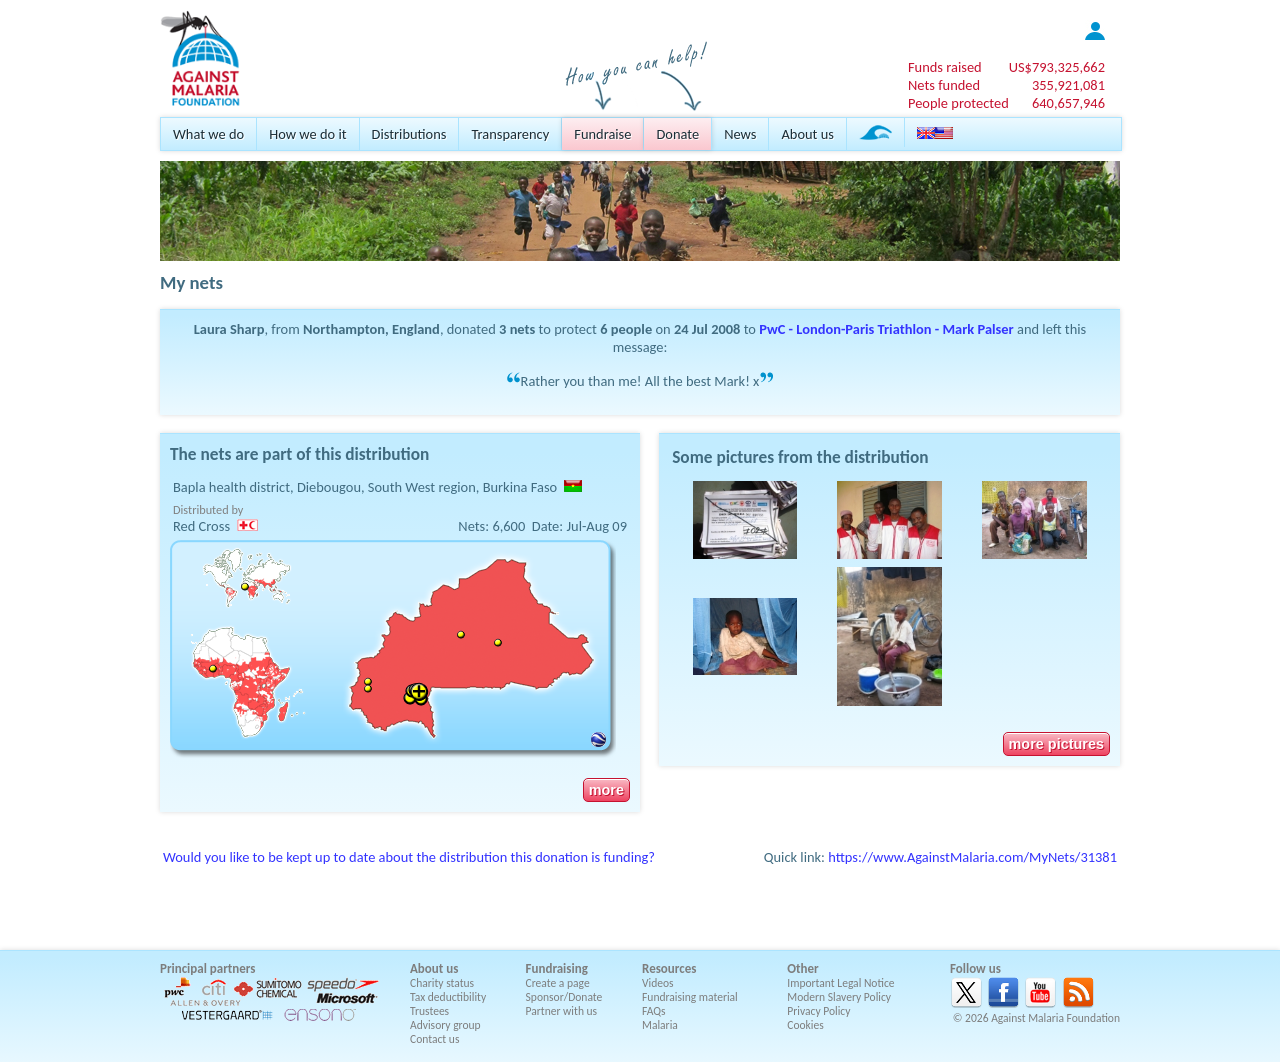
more (606, 790)
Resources (669, 968)
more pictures (1056, 744)
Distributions (409, 134)
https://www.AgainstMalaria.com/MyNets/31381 (972, 857)
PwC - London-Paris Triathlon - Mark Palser (886, 329)
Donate (677, 134)
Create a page (558, 983)
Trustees (429, 1011)
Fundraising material (690, 997)
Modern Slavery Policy (839, 997)
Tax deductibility (448, 997)
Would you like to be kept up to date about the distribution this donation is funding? (409, 857)
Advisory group (445, 1025)
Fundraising (557, 968)
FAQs (654, 1011)
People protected (958, 103)
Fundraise (602, 134)
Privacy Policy (818, 1011)
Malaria (660, 1025)
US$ (1057, 67)
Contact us (434, 1039)
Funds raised (945, 67)
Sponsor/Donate (564, 997)
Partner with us (562, 1011)
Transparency (510, 134)
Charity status (442, 983)
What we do (208, 134)
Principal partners (207, 968)
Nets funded (944, 85)
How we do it (307, 134)
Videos (658, 983)
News (740, 134)
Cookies (805, 1025)
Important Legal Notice (840, 983)
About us (807, 134)
